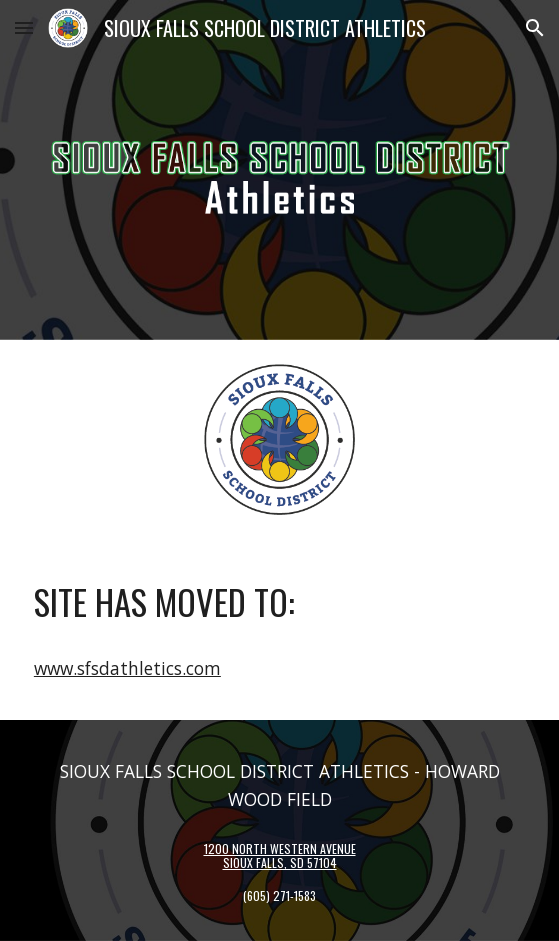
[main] (279, 601)
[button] (24, 27)
